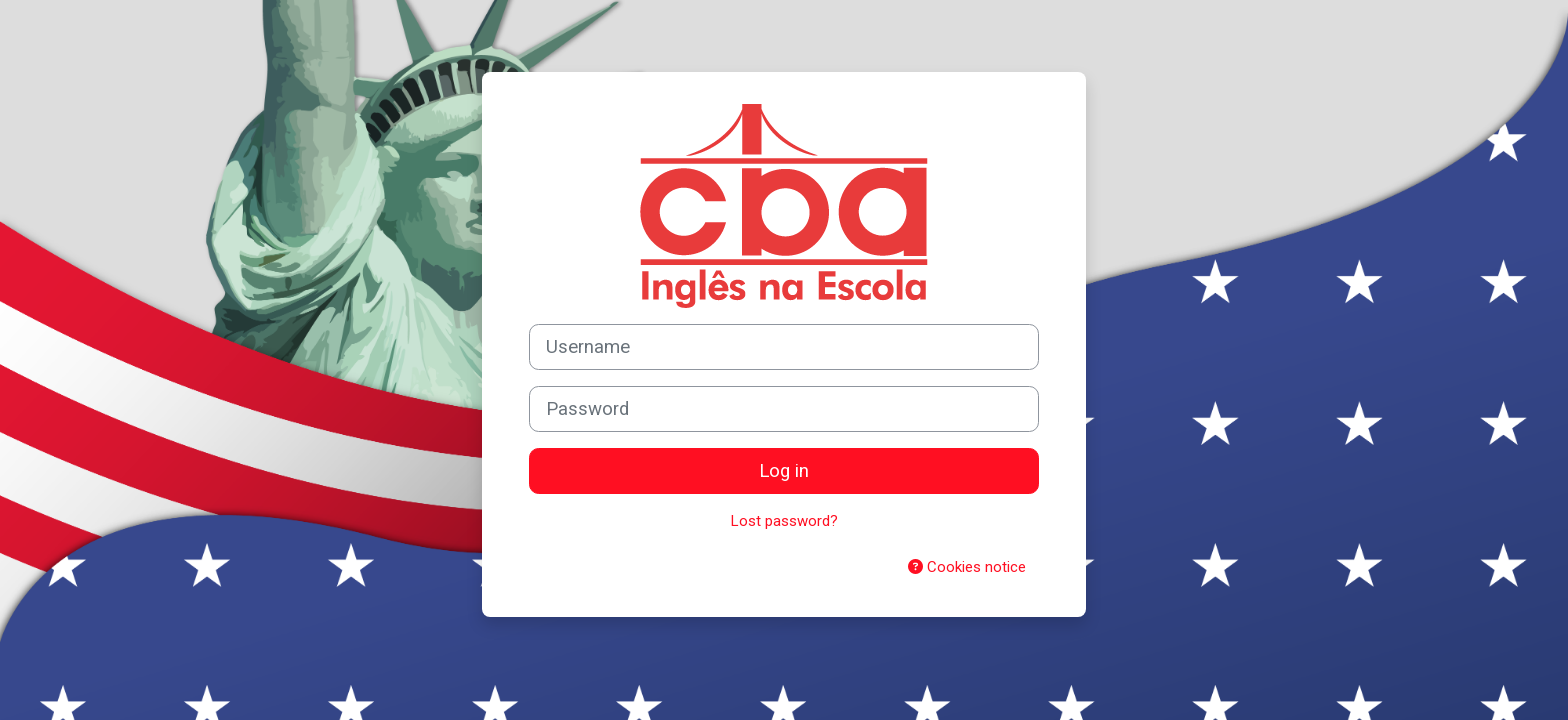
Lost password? (784, 521)
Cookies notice (967, 567)
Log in (784, 471)
